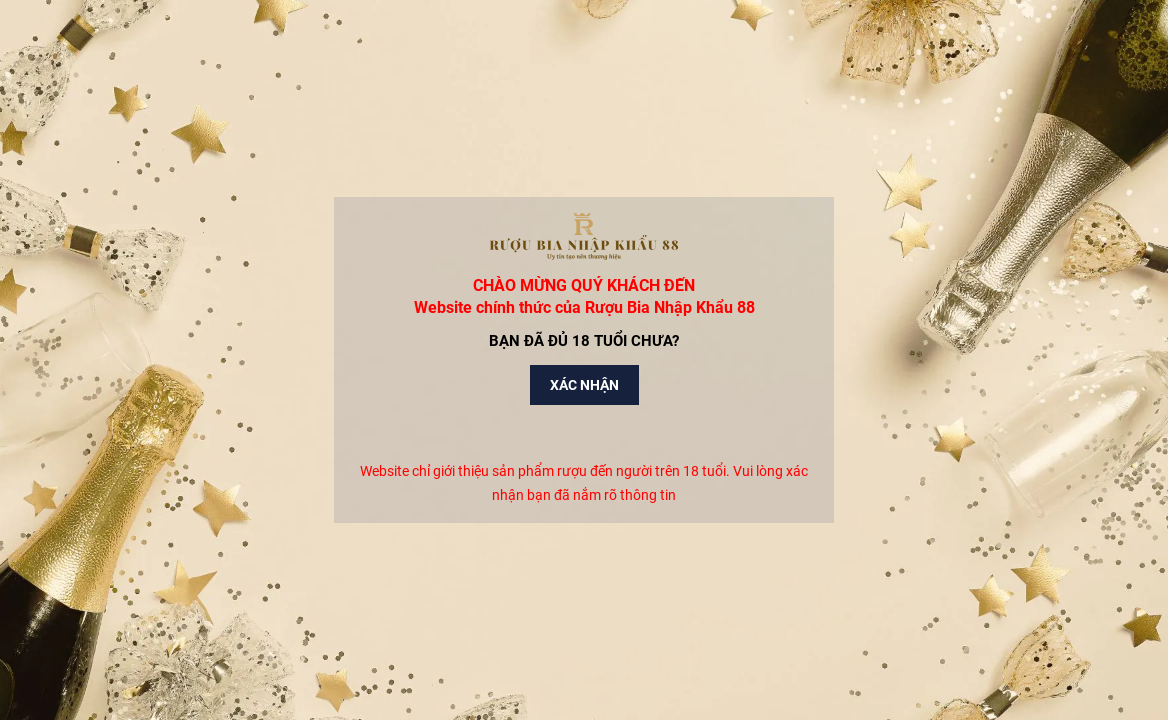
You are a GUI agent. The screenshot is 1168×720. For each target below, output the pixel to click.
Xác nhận (584, 385)
